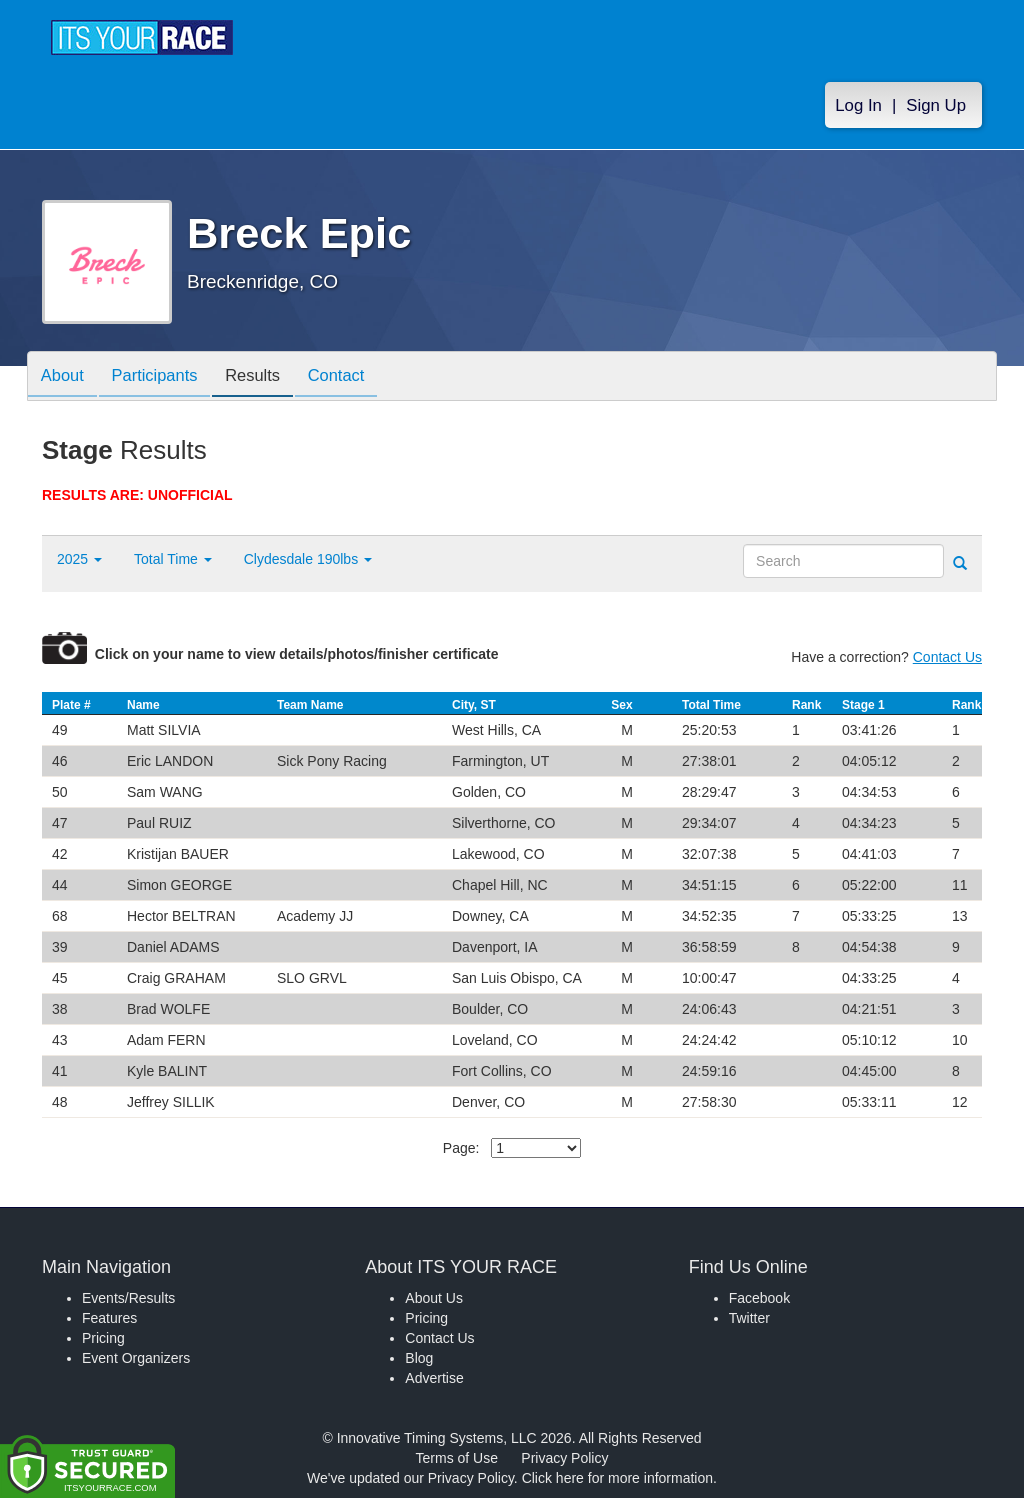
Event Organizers (136, 1358)
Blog (419, 1358)
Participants (163, 377)
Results (267, 377)
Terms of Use (457, 1458)
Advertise (434, 1378)
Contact (356, 377)
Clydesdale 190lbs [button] (308, 559)
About (65, 377)
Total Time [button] (173, 559)
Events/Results (128, 1298)
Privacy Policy (564, 1458)
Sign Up (936, 111)
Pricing (103, 1338)
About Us (434, 1298)
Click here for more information (617, 1478)
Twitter (749, 1318)
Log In (858, 111)
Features (109, 1318)
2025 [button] (79, 559)
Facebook (759, 1298)
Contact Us (947, 657)
